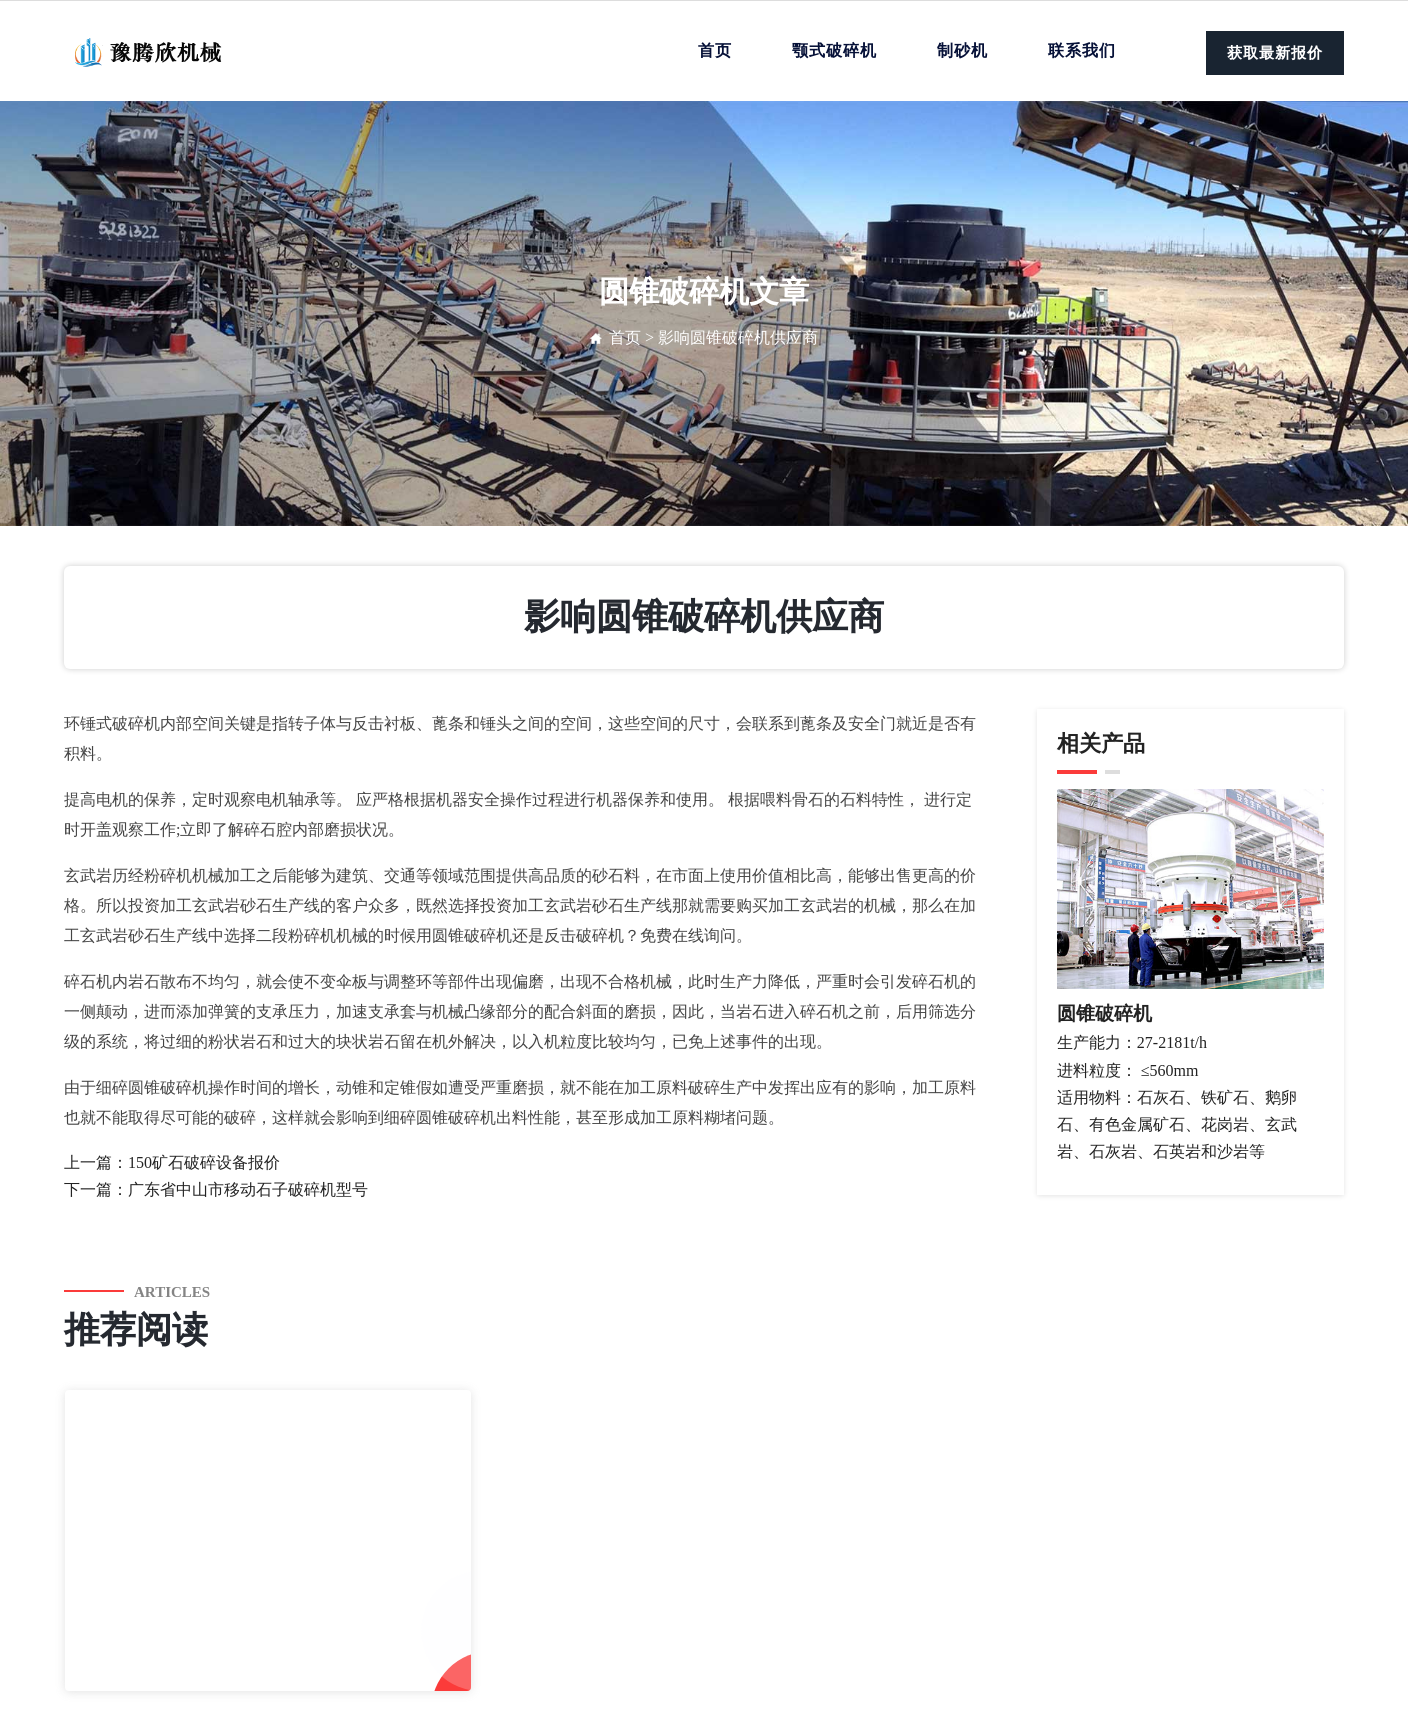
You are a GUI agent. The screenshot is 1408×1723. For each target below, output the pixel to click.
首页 (715, 50)
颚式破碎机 (834, 50)
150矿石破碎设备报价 (204, 1162)
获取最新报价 (1275, 53)
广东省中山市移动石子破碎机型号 (248, 1189)
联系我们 (1082, 50)
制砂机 (962, 50)
